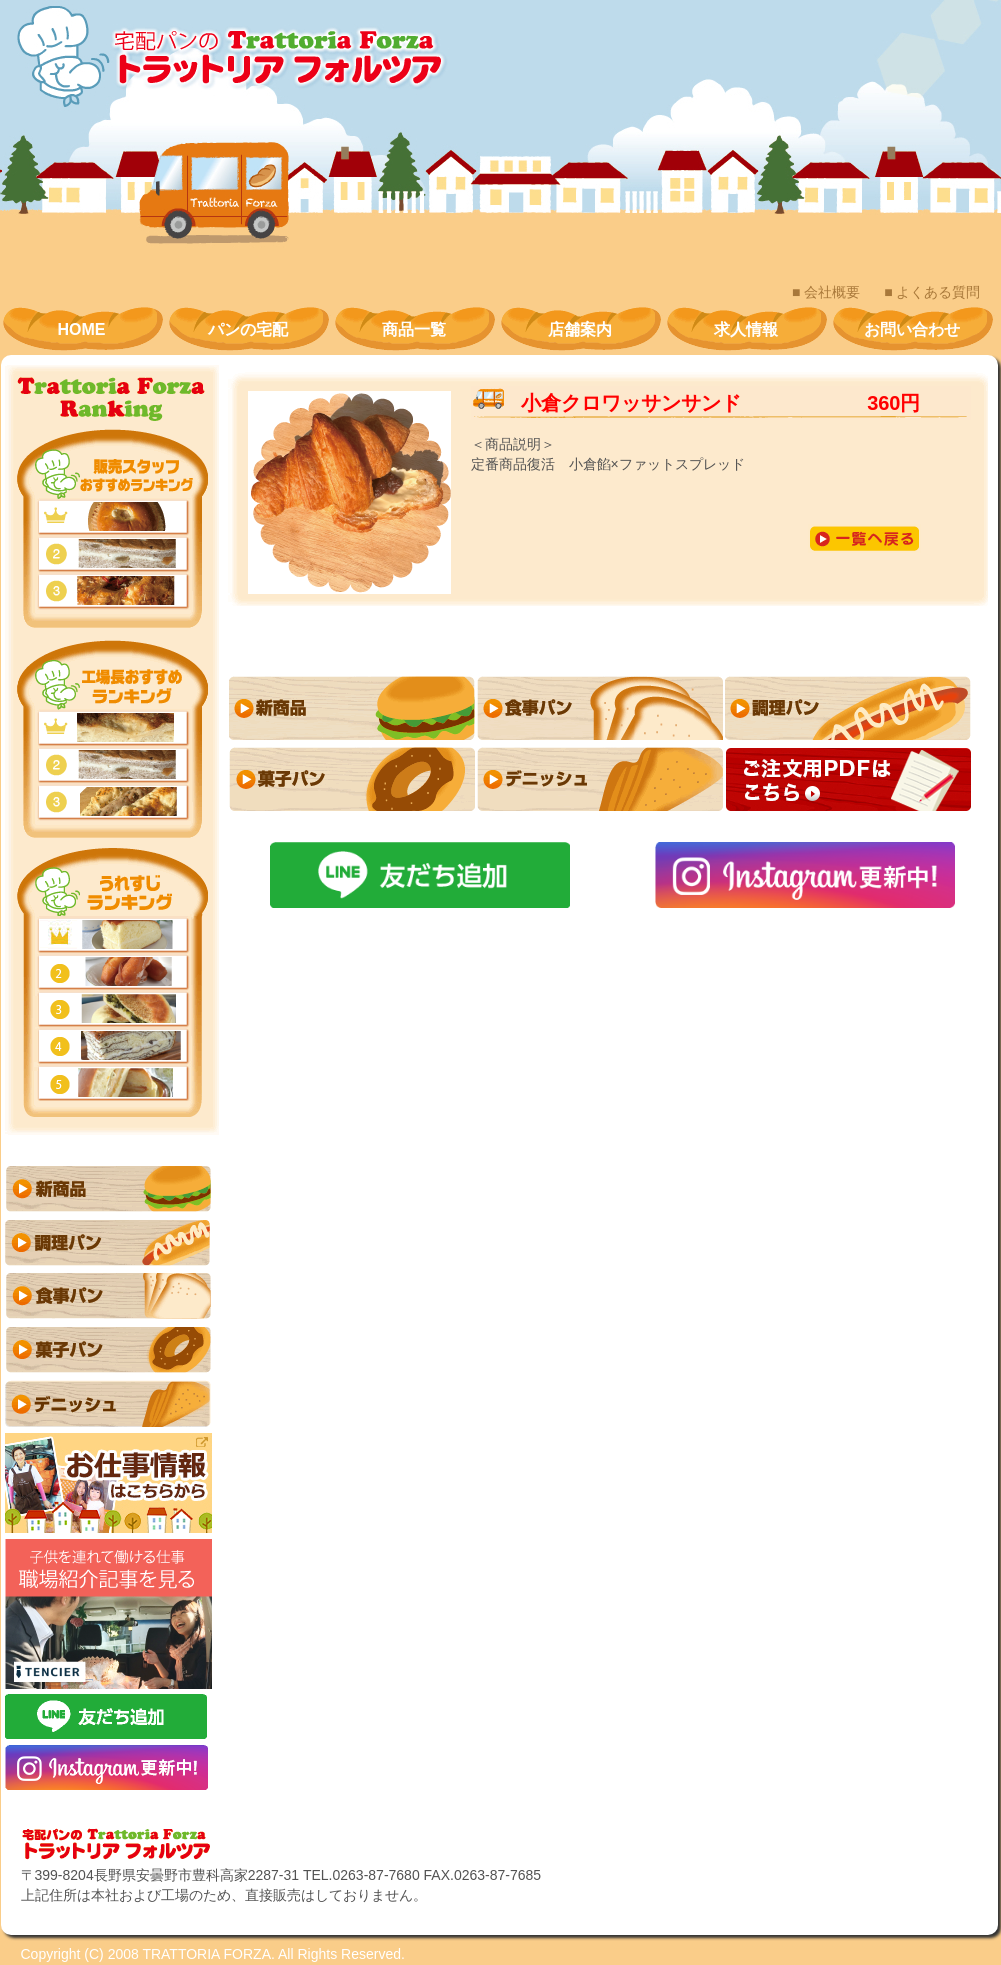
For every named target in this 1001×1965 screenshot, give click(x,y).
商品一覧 (414, 329)
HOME (82, 329)
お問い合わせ (912, 329)
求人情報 (746, 329)
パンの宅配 (248, 329)
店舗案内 (580, 329)
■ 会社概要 (826, 292)
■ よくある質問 (932, 292)
